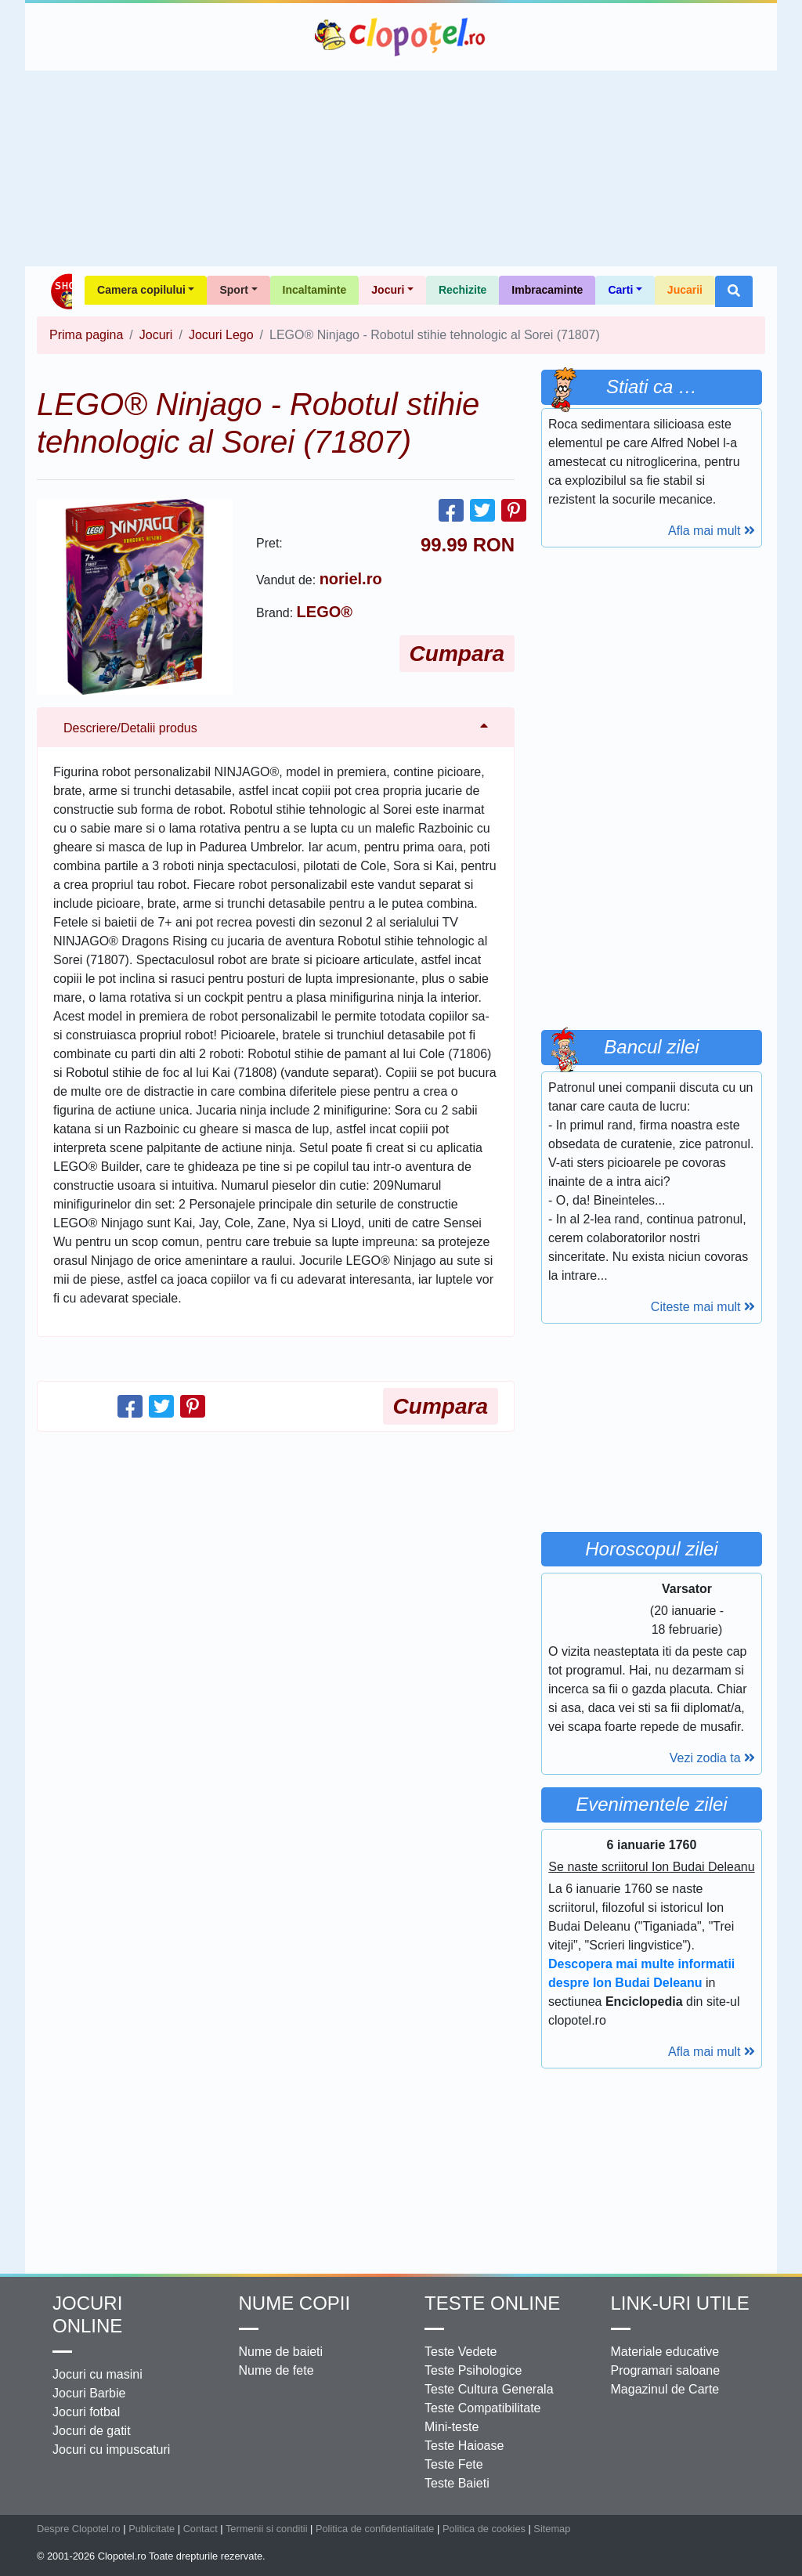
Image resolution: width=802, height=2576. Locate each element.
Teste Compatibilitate (482, 2408)
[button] (734, 291)
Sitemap (551, 2528)
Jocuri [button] (387, 290)
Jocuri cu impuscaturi (111, 2449)
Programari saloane (666, 2370)
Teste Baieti (457, 2483)
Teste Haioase (464, 2445)
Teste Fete (453, 2464)
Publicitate (151, 2528)
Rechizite (462, 290)
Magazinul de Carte (665, 2389)
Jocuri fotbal (86, 2412)
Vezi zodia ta (712, 1758)
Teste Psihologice (473, 2370)
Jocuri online (87, 2314)
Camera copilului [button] (141, 290)
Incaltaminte (315, 290)
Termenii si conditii (267, 2528)
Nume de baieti (281, 2351)
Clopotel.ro (401, 37)
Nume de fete (276, 2370)
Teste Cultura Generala (489, 2389)
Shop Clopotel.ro (60, 291)
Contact (200, 2528)
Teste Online (492, 2303)
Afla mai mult (711, 530)
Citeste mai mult (703, 1306)
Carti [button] (620, 290)
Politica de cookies (484, 2528)
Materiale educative (665, 2351)
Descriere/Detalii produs (130, 728)
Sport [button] (233, 290)
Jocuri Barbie (88, 2393)
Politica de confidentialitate (375, 2528)
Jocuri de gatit (91, 2430)
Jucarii (685, 290)
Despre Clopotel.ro (79, 2528)
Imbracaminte (547, 290)
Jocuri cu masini (97, 2374)
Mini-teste (451, 2426)
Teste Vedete (460, 2351)
